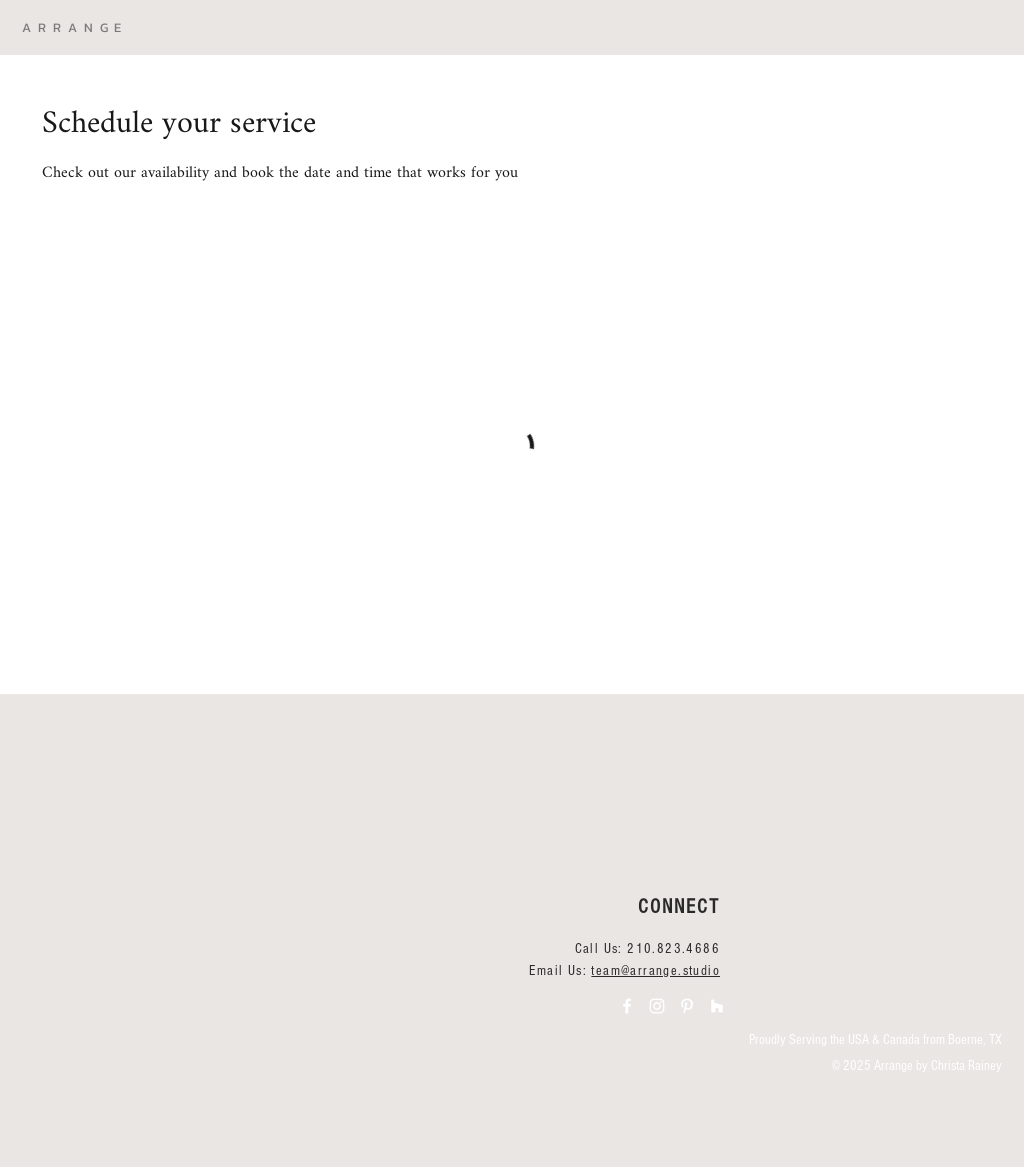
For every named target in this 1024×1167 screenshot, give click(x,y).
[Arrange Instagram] (657, 1006)
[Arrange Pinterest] (687, 1006)
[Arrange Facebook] (627, 1006)
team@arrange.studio (655, 971)
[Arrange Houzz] (717, 1006)
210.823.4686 (673, 949)
